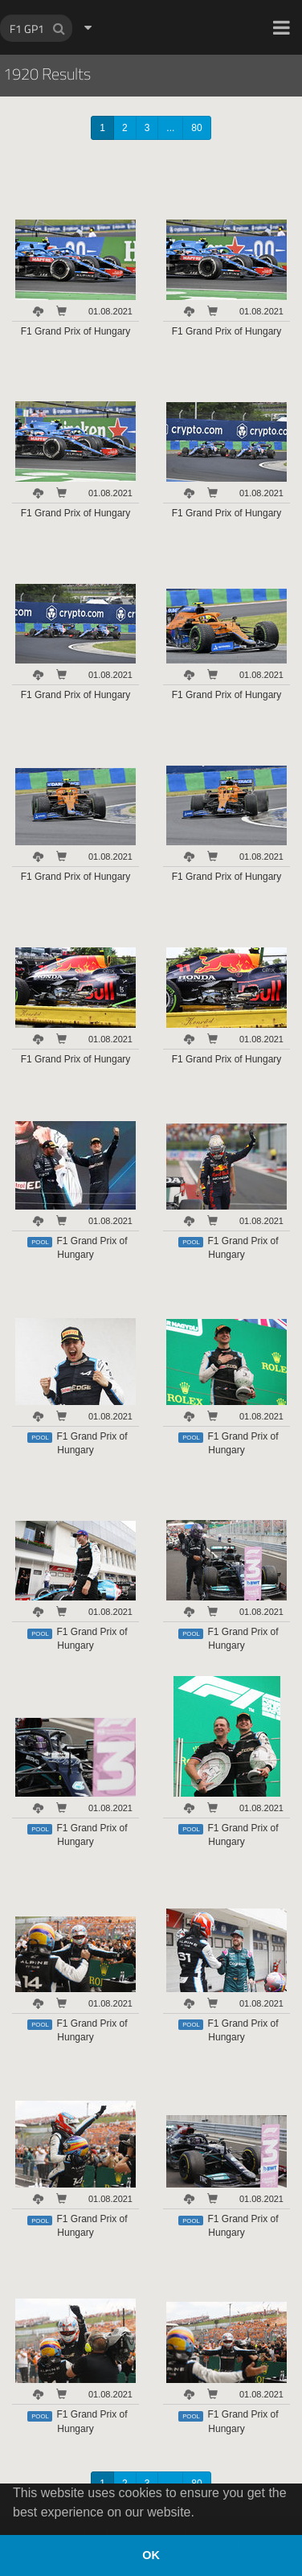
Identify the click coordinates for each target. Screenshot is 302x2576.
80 (196, 128)
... (170, 128)
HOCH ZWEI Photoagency (125, 0)
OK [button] (151, 2555)
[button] (281, 27)
